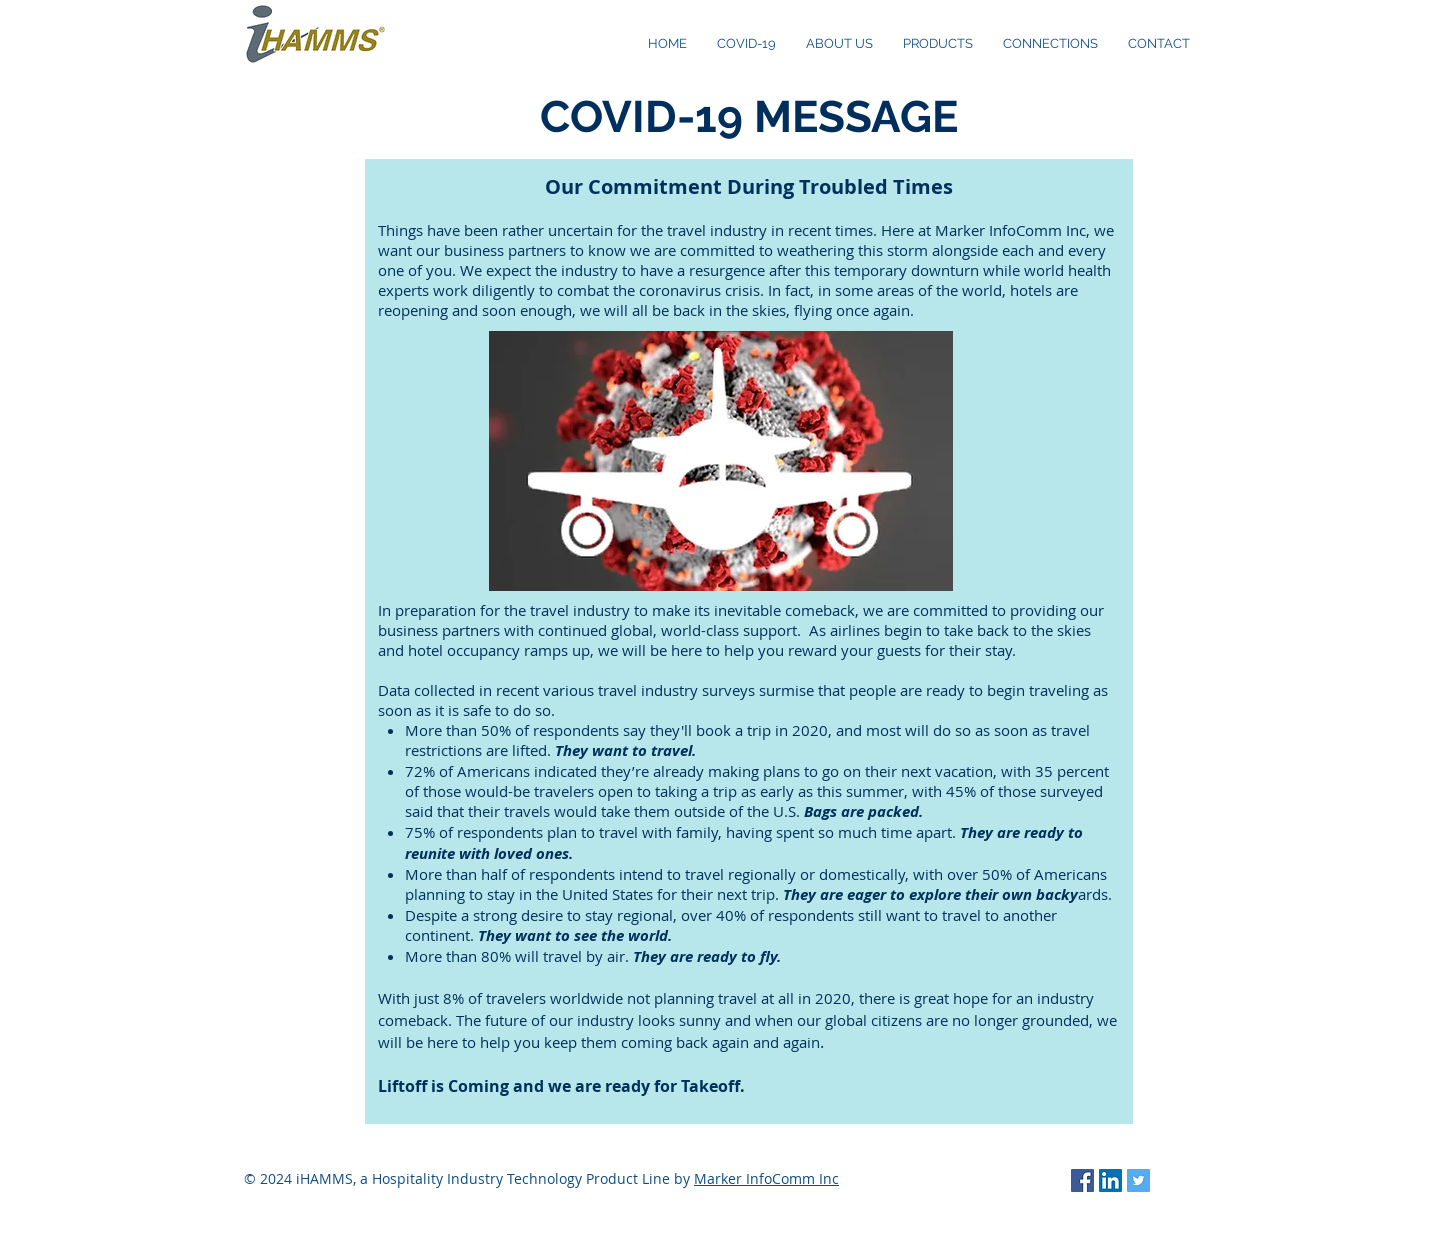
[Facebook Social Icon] (1082, 1180)
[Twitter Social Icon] (1138, 1180)
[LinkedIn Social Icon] (1110, 1180)
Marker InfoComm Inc (766, 1178)
